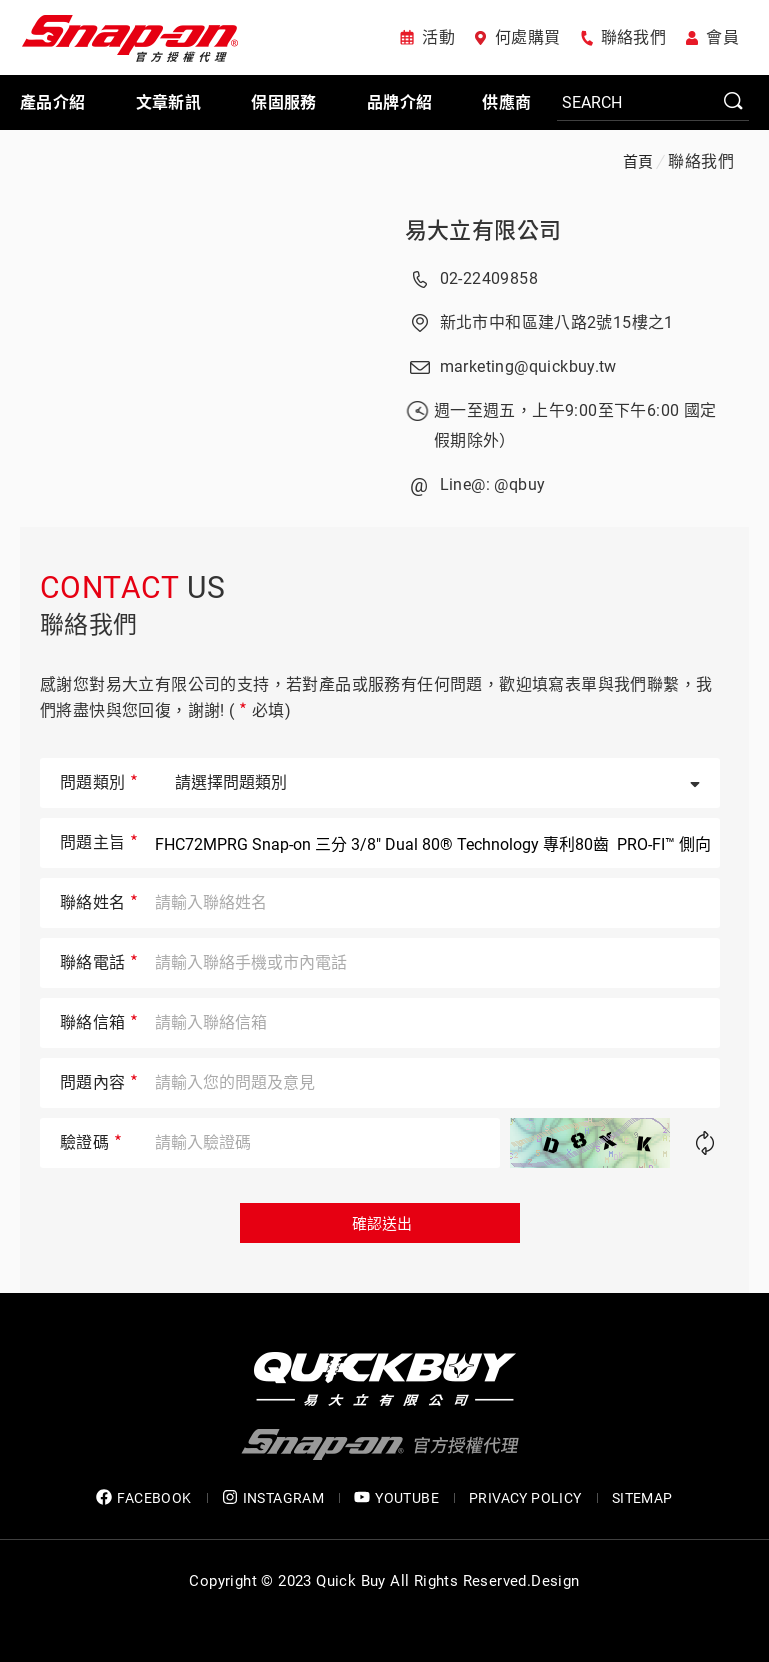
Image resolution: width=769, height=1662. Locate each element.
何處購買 (528, 37)
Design (555, 1581)
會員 (722, 37)
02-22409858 (489, 278)
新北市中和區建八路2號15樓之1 (557, 322)
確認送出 (380, 1224)
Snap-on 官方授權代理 (130, 37)
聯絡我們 (634, 37)
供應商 (506, 102)
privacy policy (525, 1498)
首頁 (638, 162)
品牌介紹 (400, 102)
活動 (438, 37)
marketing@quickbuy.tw (528, 366)
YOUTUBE (396, 1497)
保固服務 (284, 102)
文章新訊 (169, 102)
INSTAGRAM (273, 1497)
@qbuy (519, 484)
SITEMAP (642, 1498)
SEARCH (734, 102)
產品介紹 (53, 102)
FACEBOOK (143, 1497)
